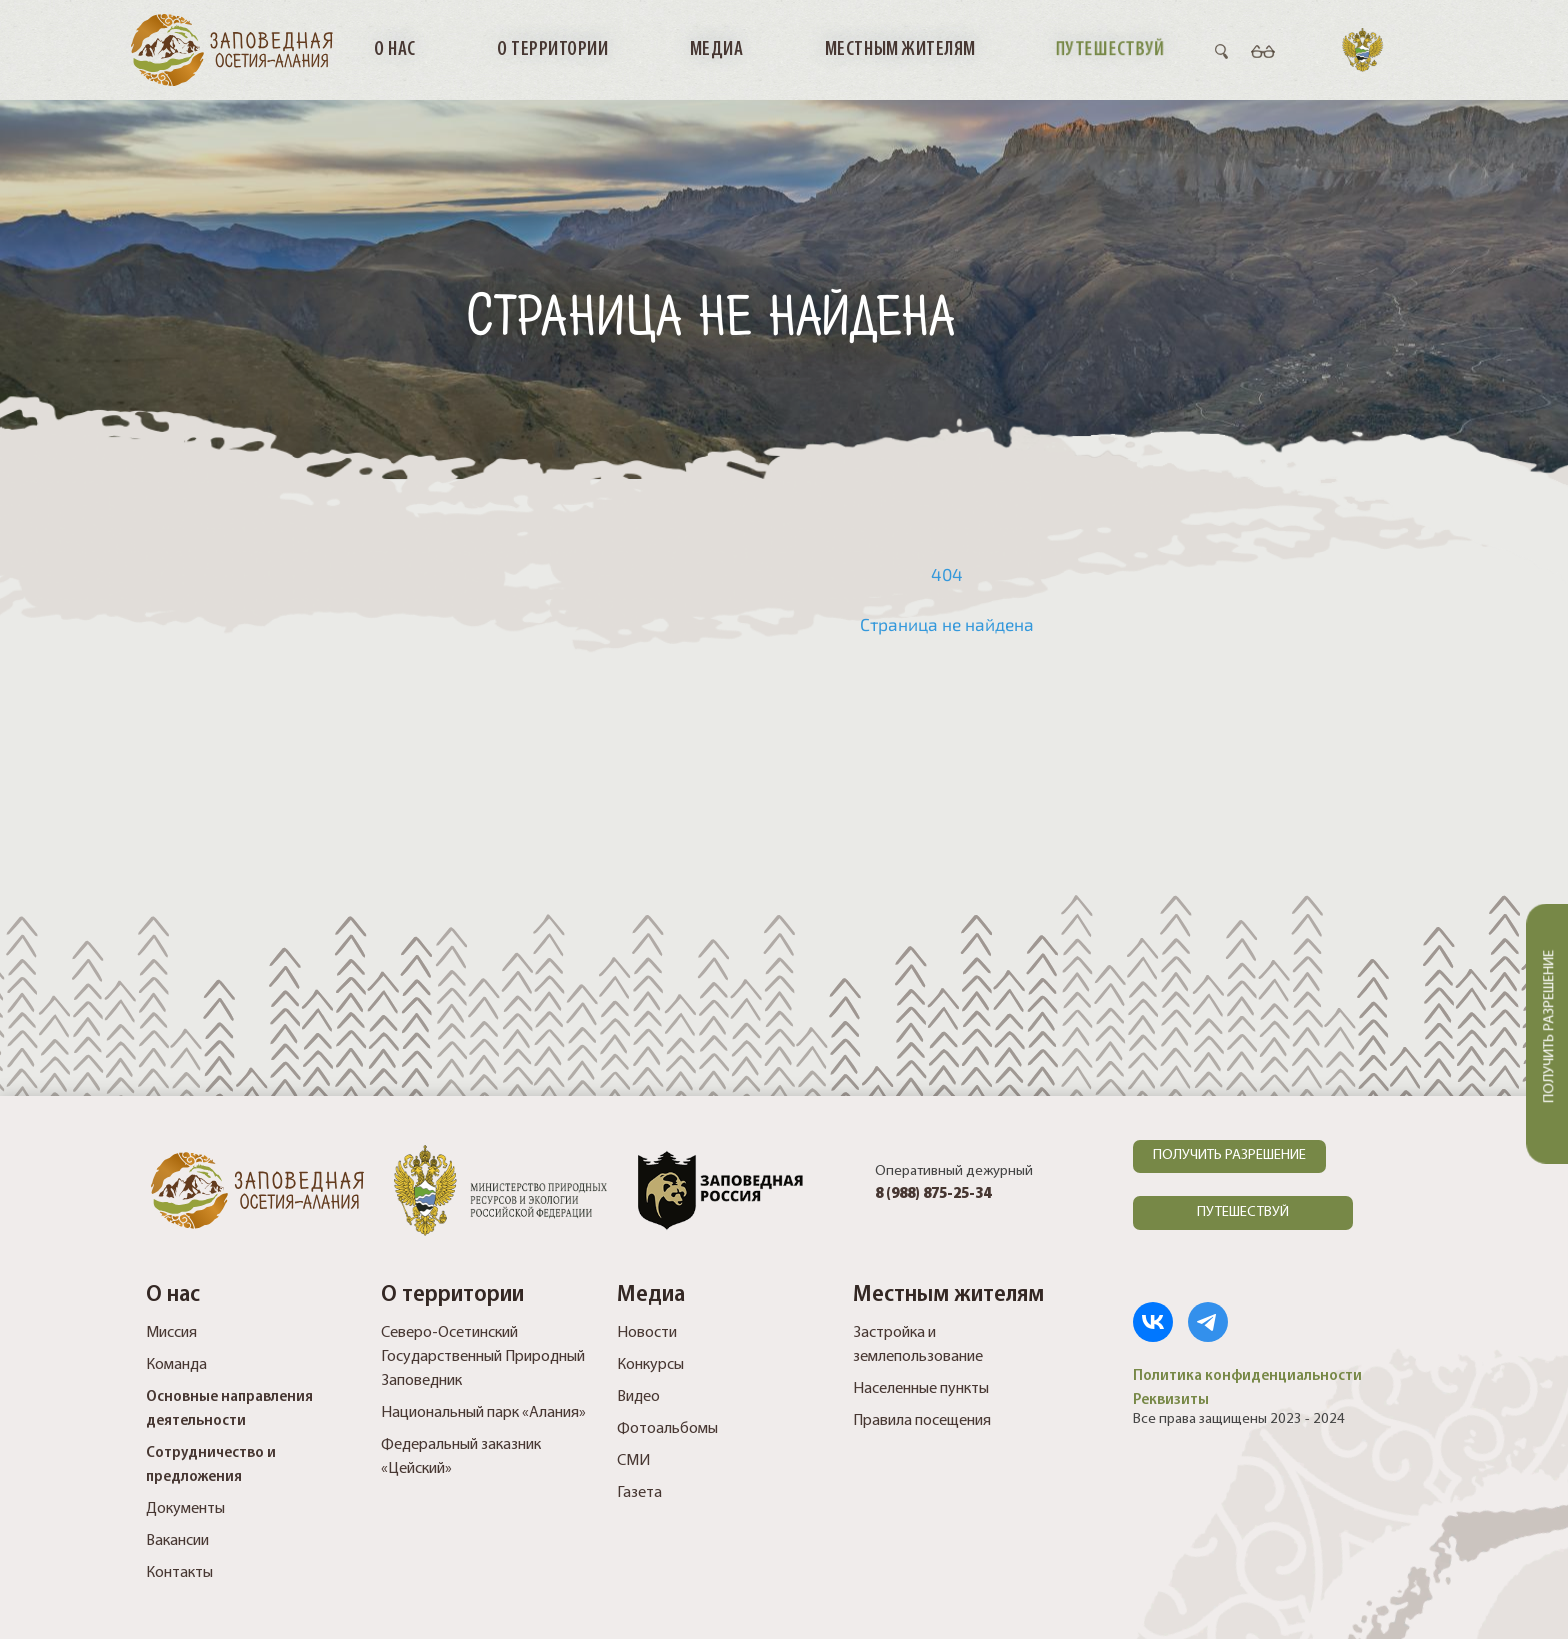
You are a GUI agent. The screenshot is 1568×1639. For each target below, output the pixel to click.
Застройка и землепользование (918, 1345)
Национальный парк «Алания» (483, 1413)
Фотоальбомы (667, 1429)
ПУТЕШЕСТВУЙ (1243, 1212)
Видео (638, 1397)
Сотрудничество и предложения (211, 1465)
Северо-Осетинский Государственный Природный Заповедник (483, 1357)
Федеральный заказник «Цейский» (461, 1457)
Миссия (171, 1333)
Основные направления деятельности (229, 1409)
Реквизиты (1171, 1400)
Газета (639, 1493)
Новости (647, 1333)
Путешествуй (1110, 49)
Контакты (179, 1573)
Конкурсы (650, 1365)
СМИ (633, 1461)
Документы (185, 1509)
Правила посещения (922, 1421)
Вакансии (177, 1541)
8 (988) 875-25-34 (933, 1194)
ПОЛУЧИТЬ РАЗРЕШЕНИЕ (1229, 1155)
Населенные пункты (921, 1389)
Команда (176, 1365)
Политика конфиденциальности (1247, 1376)
